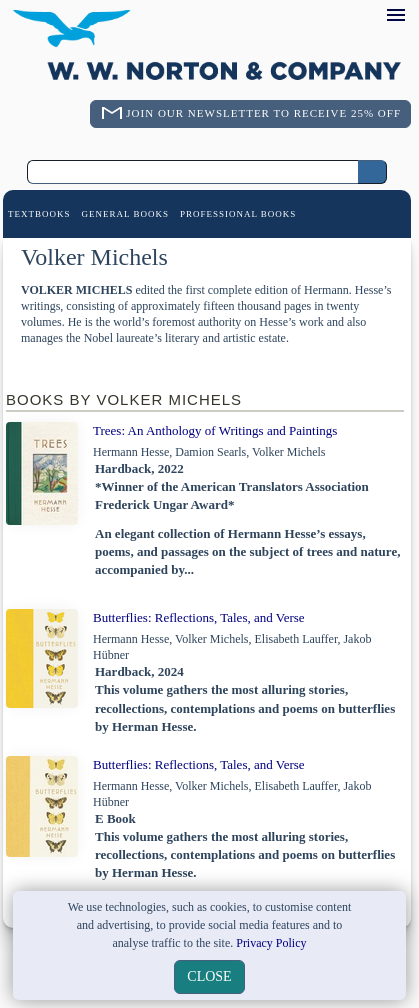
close (209, 976)
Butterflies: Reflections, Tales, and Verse (199, 617)
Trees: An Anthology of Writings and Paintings (215, 430)
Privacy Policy (271, 943)
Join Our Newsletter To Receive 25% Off (263, 113)
